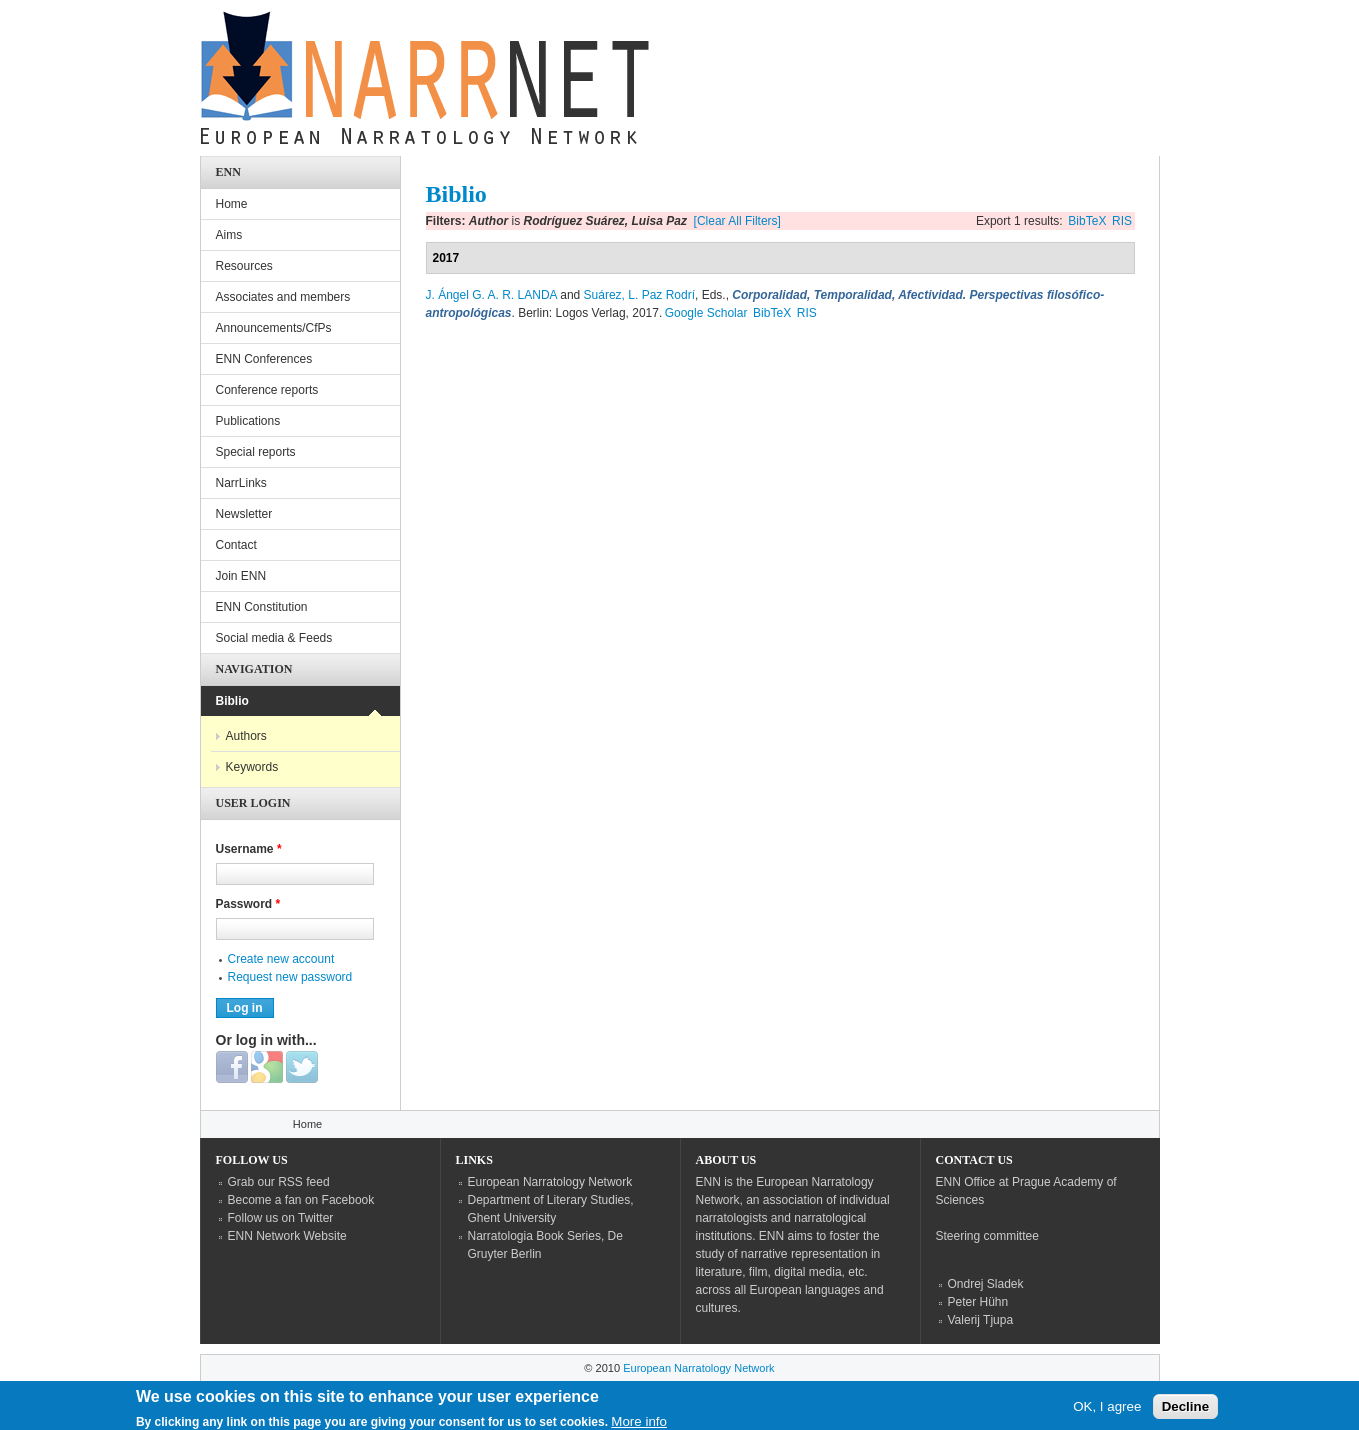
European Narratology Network (550, 1182)
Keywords (252, 767)
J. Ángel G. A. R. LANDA (491, 295)
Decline (1185, 1410)
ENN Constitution (262, 607)
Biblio (232, 701)
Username (249, 849)
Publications (248, 421)
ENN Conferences (264, 359)
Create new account (281, 959)
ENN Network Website (287, 1236)
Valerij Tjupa (981, 1320)
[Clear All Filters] (737, 221)
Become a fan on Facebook (301, 1200)
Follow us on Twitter (281, 1218)
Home (232, 204)
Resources (244, 266)
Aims (229, 235)
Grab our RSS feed (279, 1182)
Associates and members (283, 297)
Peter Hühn (978, 1302)
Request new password (290, 977)
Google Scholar (706, 313)
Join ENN (241, 576)
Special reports (256, 452)
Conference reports (267, 390)
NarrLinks (241, 483)
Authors (246, 736)
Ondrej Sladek (986, 1284)
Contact (236, 545)
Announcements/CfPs (274, 328)
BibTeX (1087, 221)
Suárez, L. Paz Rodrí (639, 295)
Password (248, 904)
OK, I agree (1107, 1410)
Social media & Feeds (274, 638)
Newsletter (244, 514)
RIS (1122, 221)
